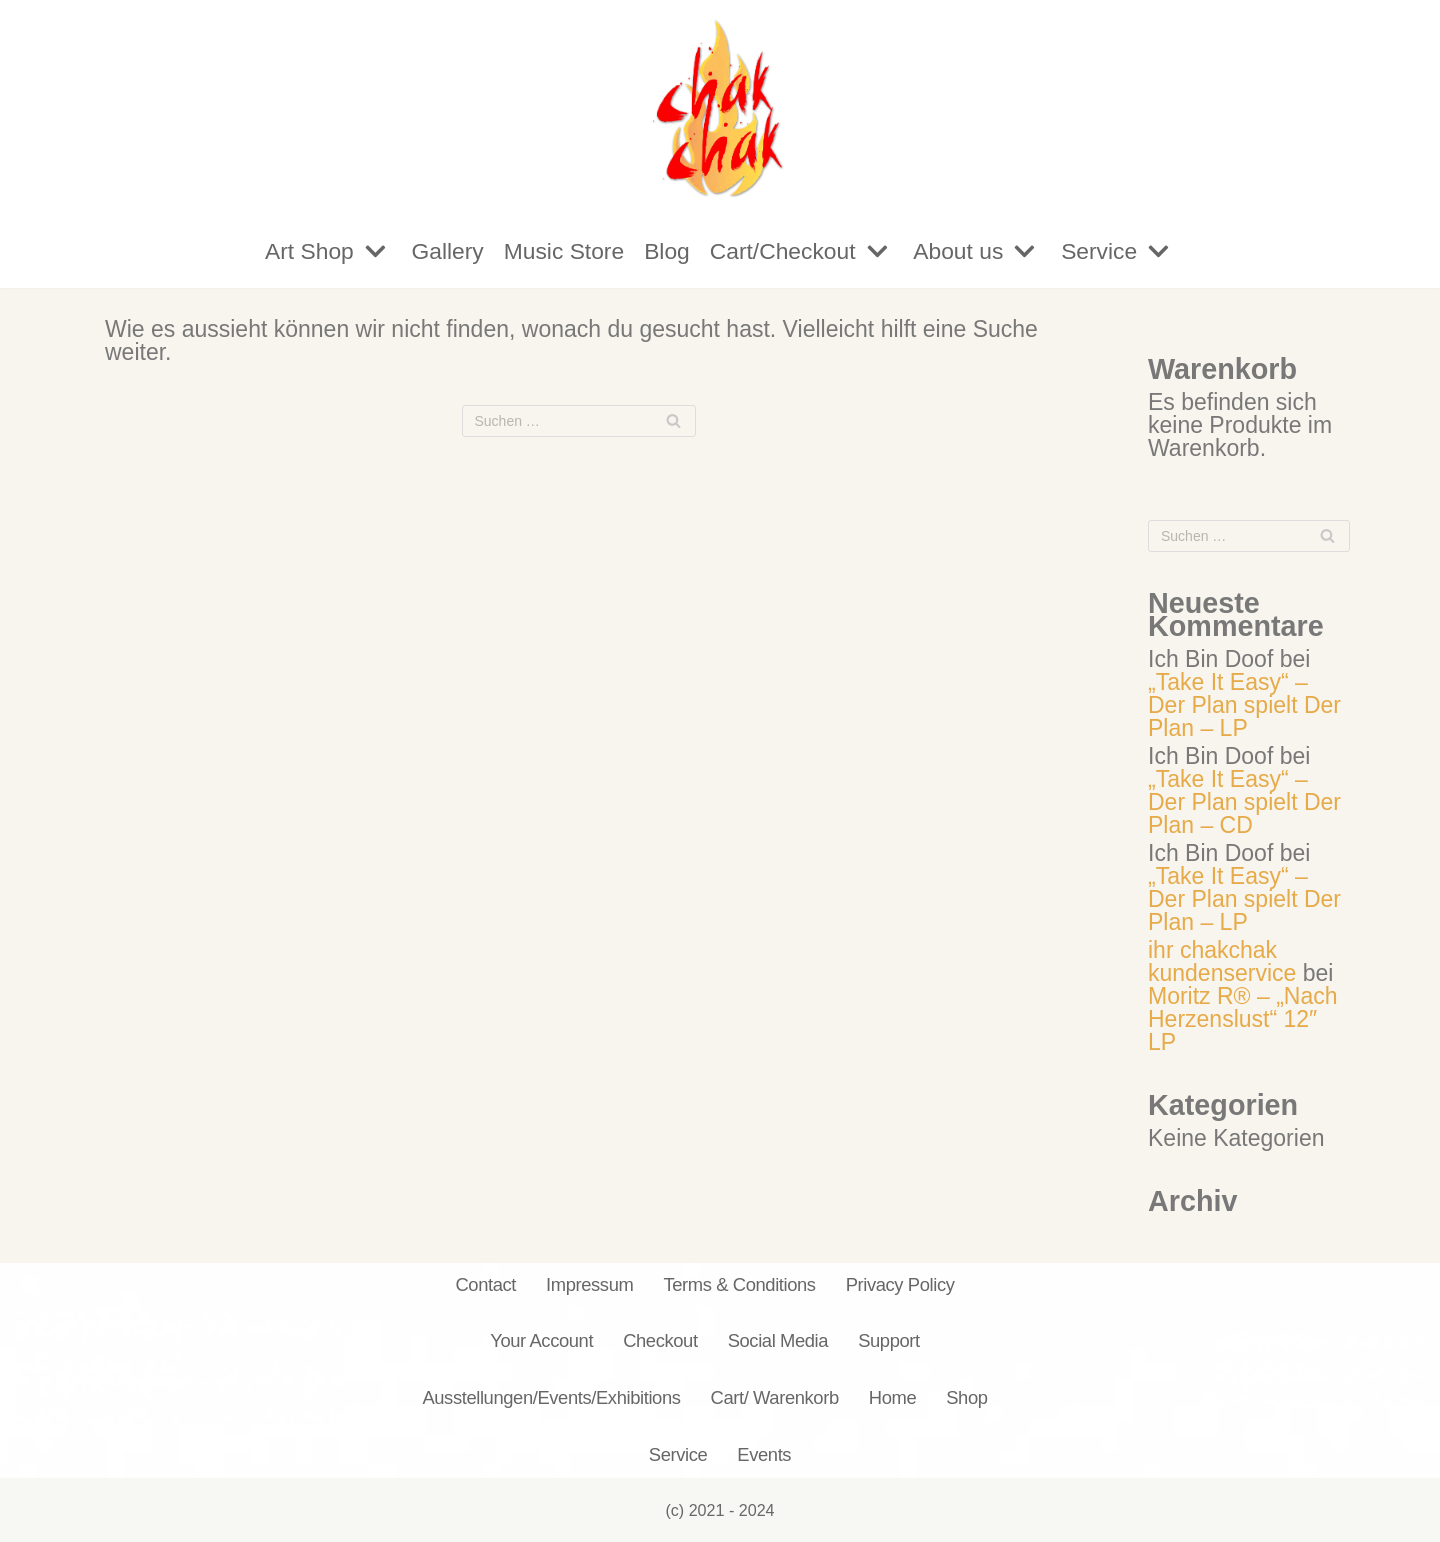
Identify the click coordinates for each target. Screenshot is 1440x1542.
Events (764, 1454)
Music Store (562, 251)
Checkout (660, 1341)
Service (678, 1454)
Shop (966, 1397)
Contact (485, 1284)
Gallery (445, 251)
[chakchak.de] (720, 107)
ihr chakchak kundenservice (1222, 961)
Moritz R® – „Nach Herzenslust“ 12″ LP (1242, 1019)
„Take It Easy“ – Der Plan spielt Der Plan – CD (1244, 802)
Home (892, 1397)
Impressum (589, 1284)
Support (889, 1341)
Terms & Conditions (739, 1284)
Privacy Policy (900, 1284)
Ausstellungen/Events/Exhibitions (551, 1397)
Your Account (541, 1341)
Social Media (778, 1341)
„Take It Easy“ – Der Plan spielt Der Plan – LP (1244, 705)
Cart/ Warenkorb (775, 1397)
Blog (667, 251)
